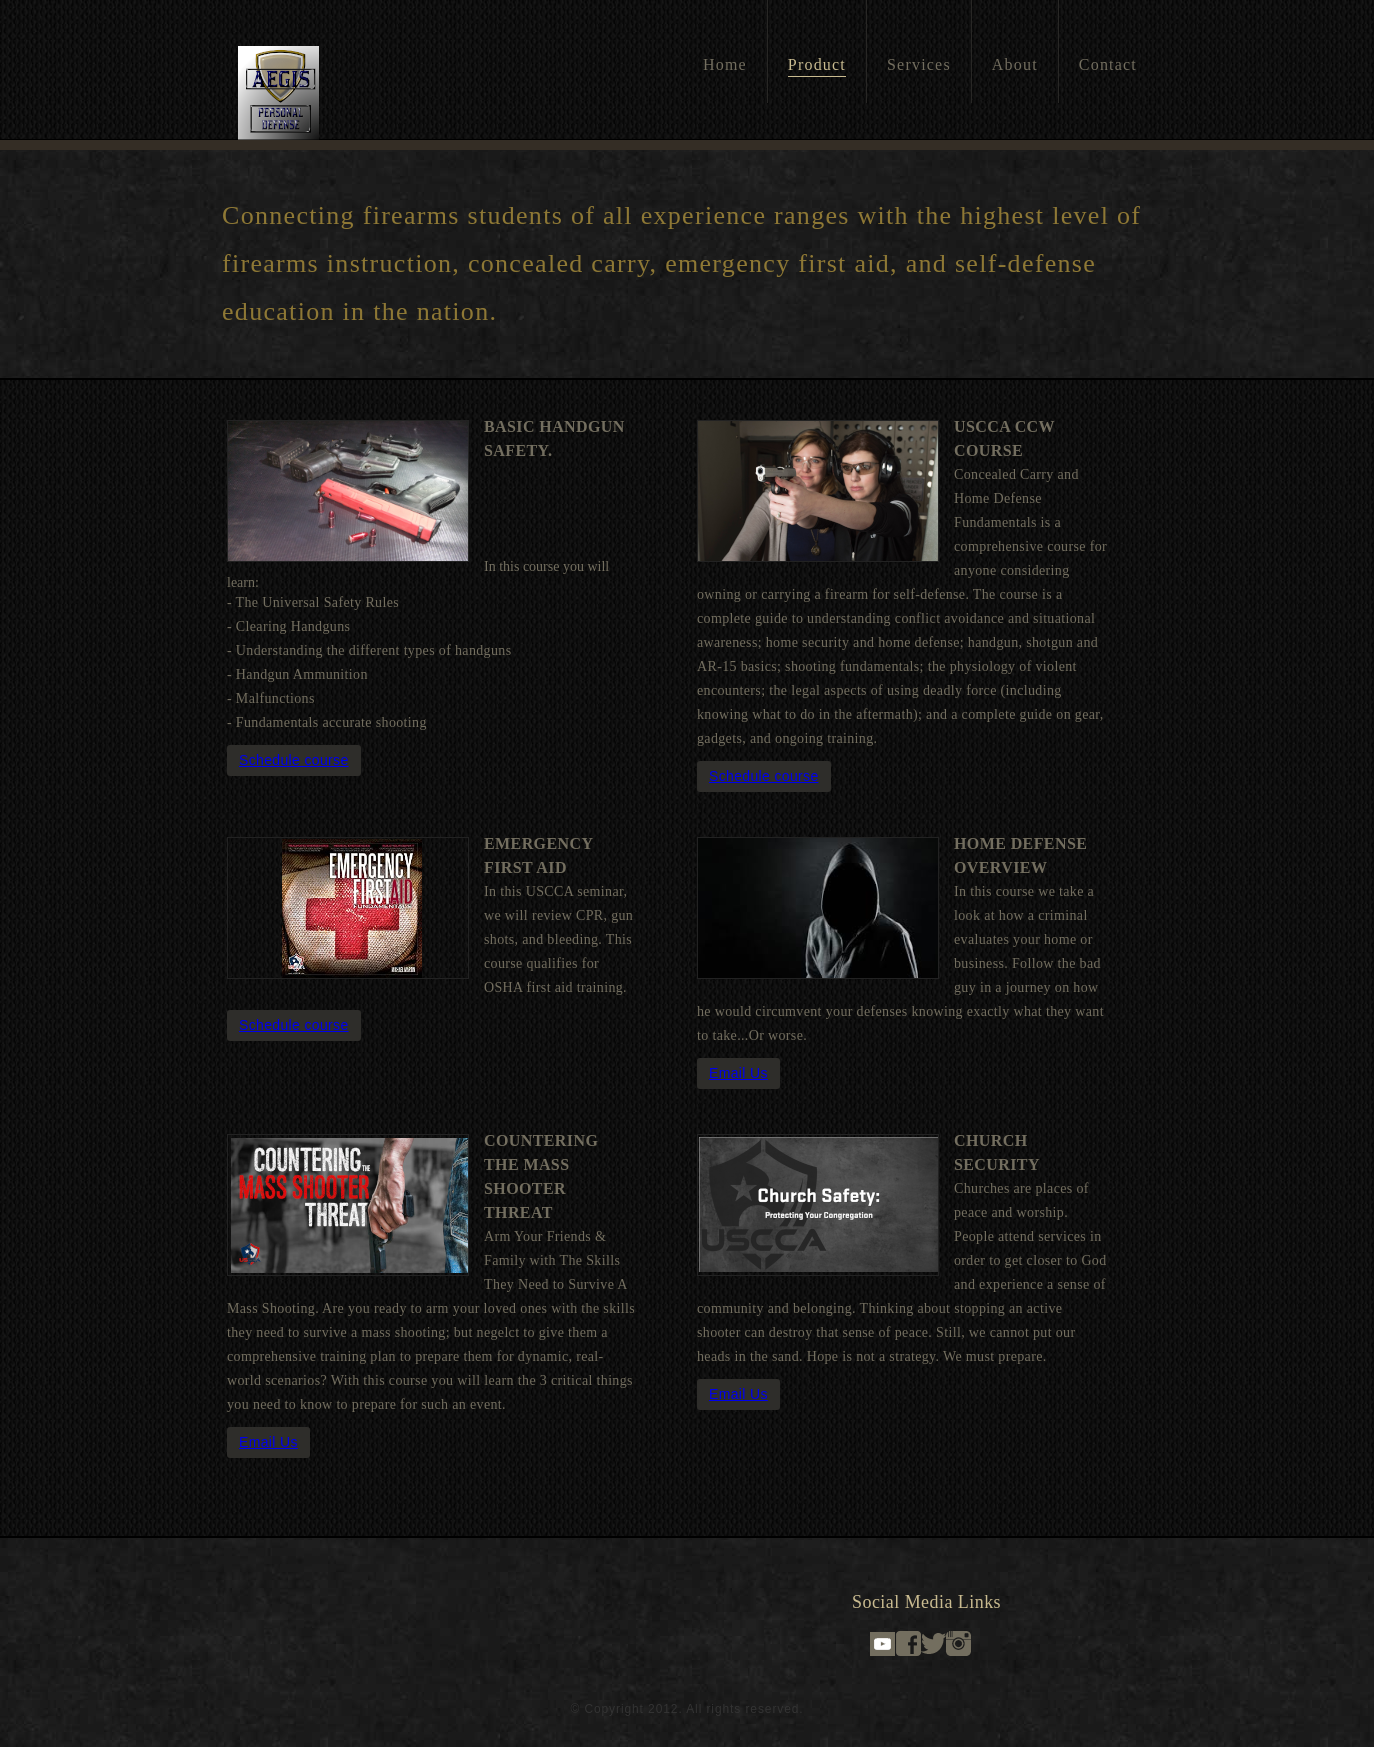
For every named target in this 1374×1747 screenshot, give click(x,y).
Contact (1108, 64)
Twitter (933, 1643)
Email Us (738, 1073)
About (1015, 64)
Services (919, 64)
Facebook (908, 1643)
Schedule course (294, 760)
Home (725, 64)
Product (817, 64)
